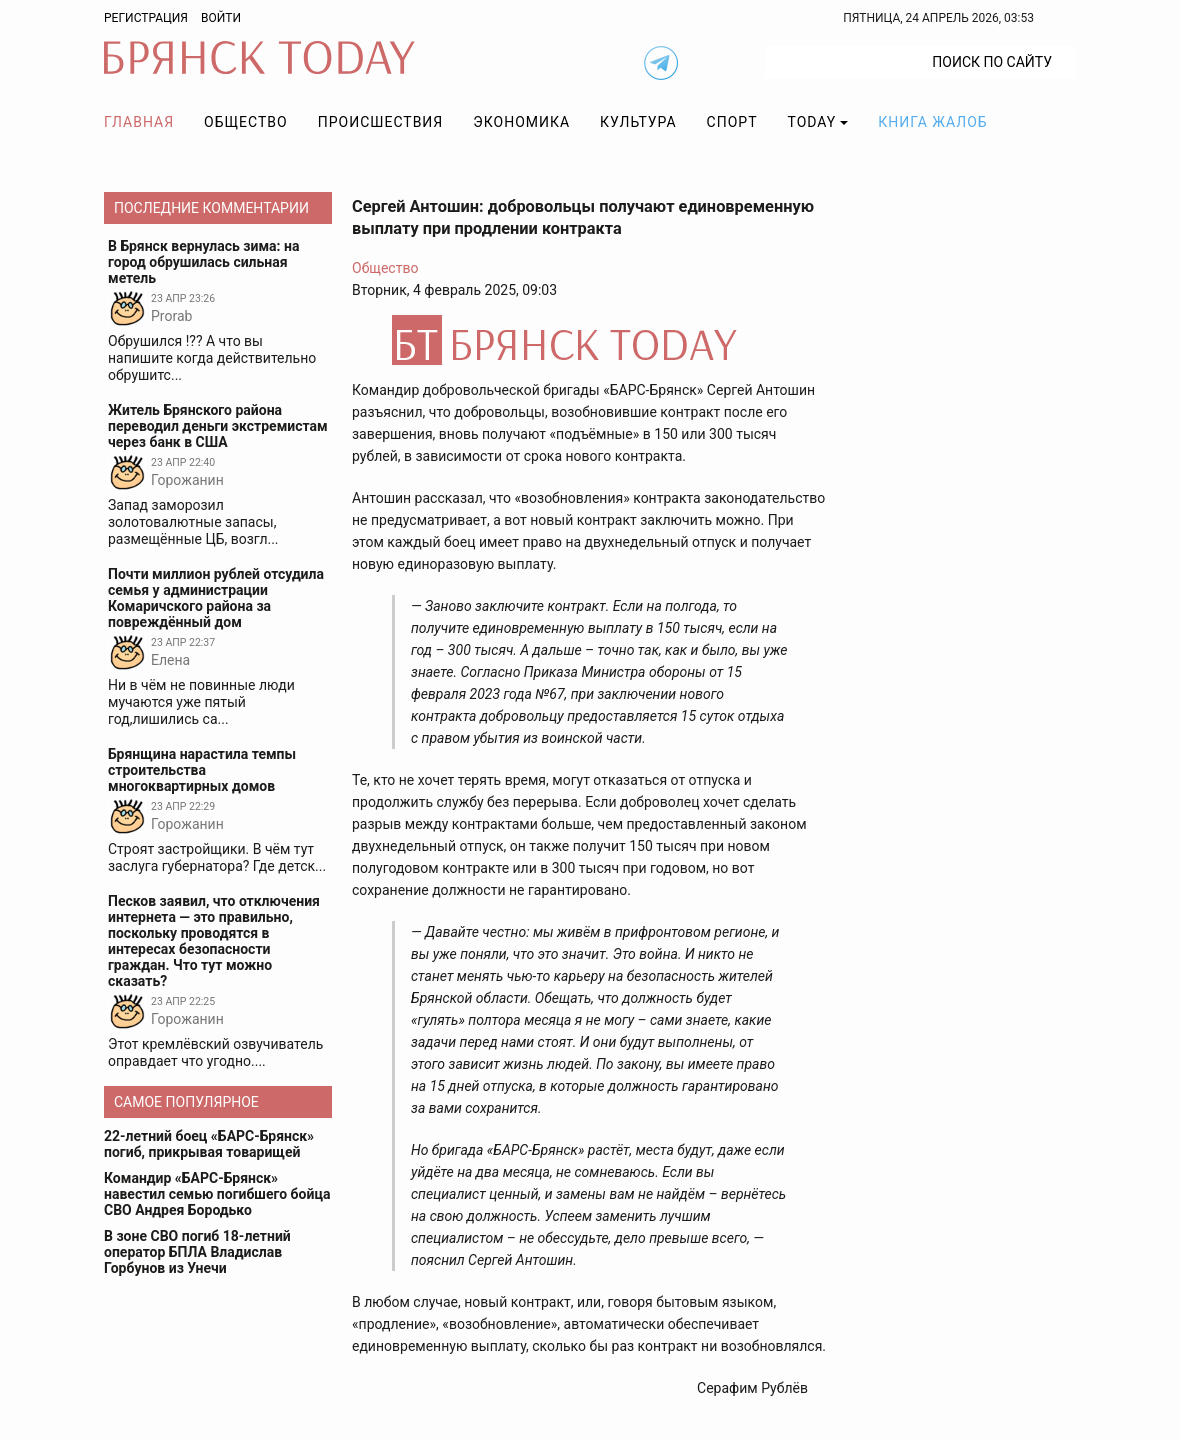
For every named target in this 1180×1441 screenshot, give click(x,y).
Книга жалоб (932, 122)
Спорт (732, 122)
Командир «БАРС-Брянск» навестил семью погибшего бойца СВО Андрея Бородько (217, 1194)
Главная (139, 122)
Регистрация (146, 18)
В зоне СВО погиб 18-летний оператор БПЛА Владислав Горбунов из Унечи (197, 1252)
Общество (246, 122)
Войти (221, 18)
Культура (638, 122)
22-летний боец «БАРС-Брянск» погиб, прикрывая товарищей (209, 1144)
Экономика (521, 122)
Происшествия (381, 122)
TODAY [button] (812, 122)
